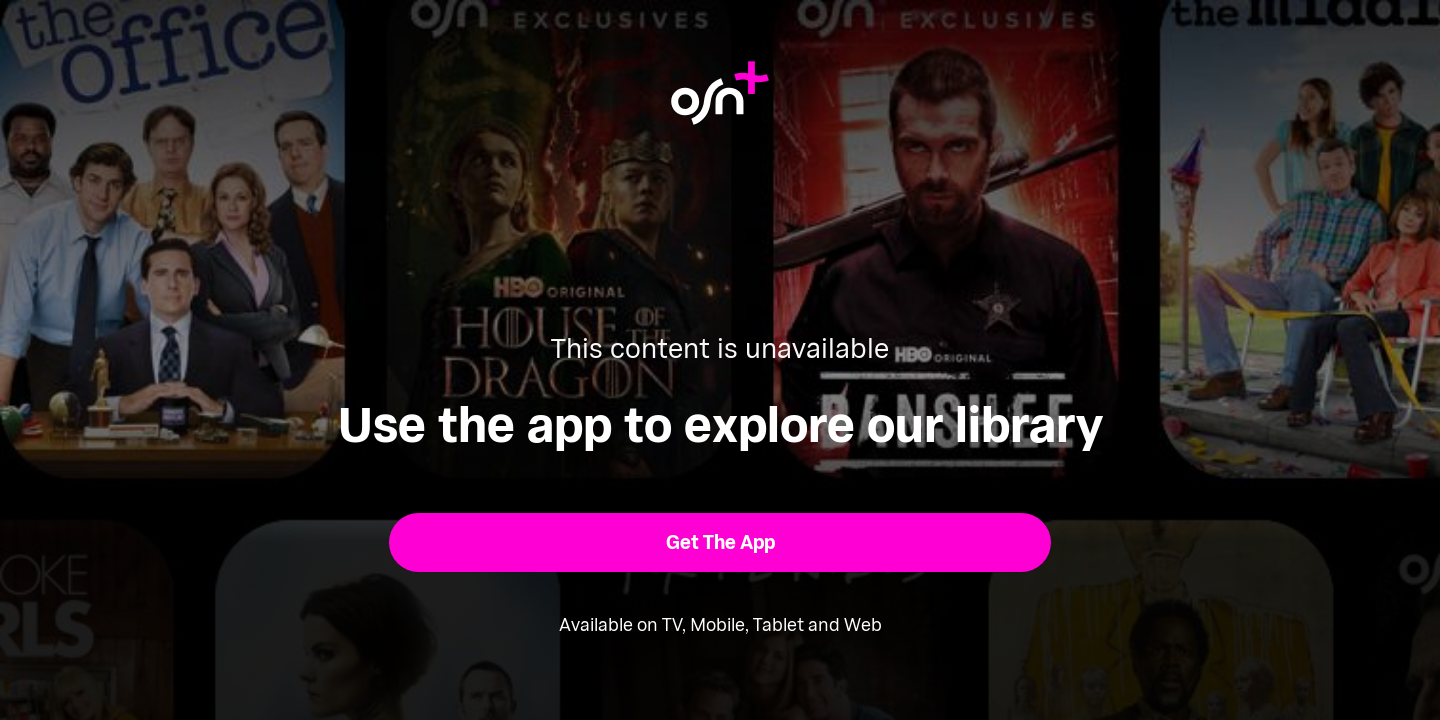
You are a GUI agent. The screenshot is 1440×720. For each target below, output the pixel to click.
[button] (720, 542)
